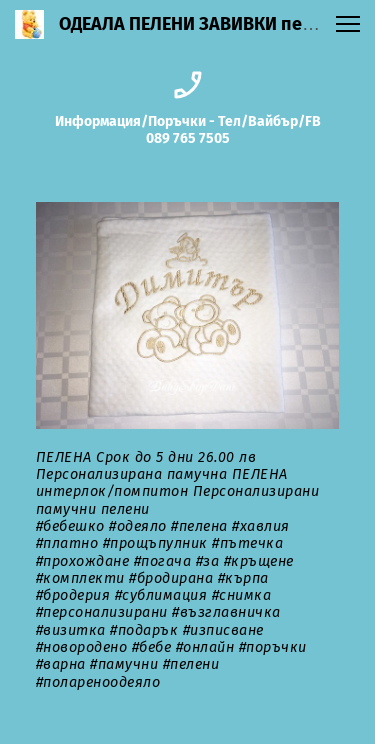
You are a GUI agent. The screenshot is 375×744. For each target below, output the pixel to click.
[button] (348, 24)
